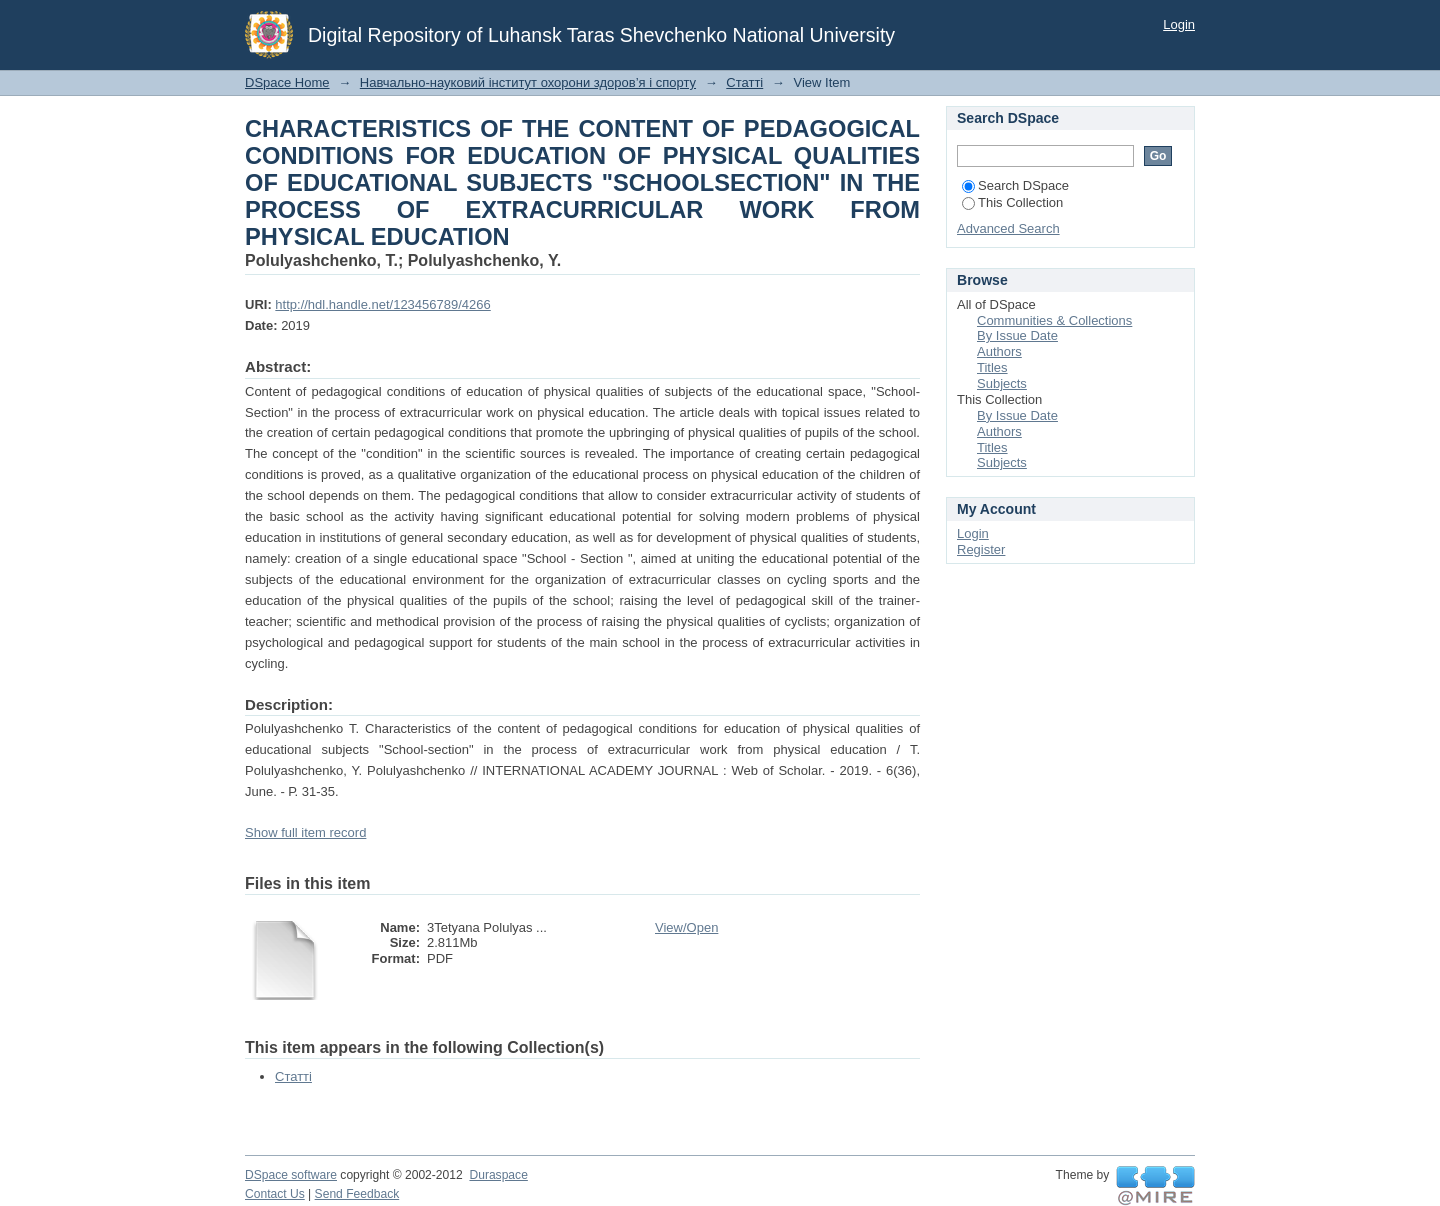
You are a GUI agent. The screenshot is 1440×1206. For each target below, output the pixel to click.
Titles (992, 367)
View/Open (686, 927)
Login (1179, 24)
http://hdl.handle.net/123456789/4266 (382, 304)
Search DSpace (1015, 185)
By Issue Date (1017, 335)
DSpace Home (287, 82)
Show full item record (305, 832)
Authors (999, 351)
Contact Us (275, 1194)
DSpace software (291, 1175)
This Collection (1012, 202)
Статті (744, 82)
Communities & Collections (1054, 320)
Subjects (1002, 383)
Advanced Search (1008, 228)
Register (981, 549)
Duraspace (498, 1175)
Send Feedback (357, 1194)
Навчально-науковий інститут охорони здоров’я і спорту (528, 82)
